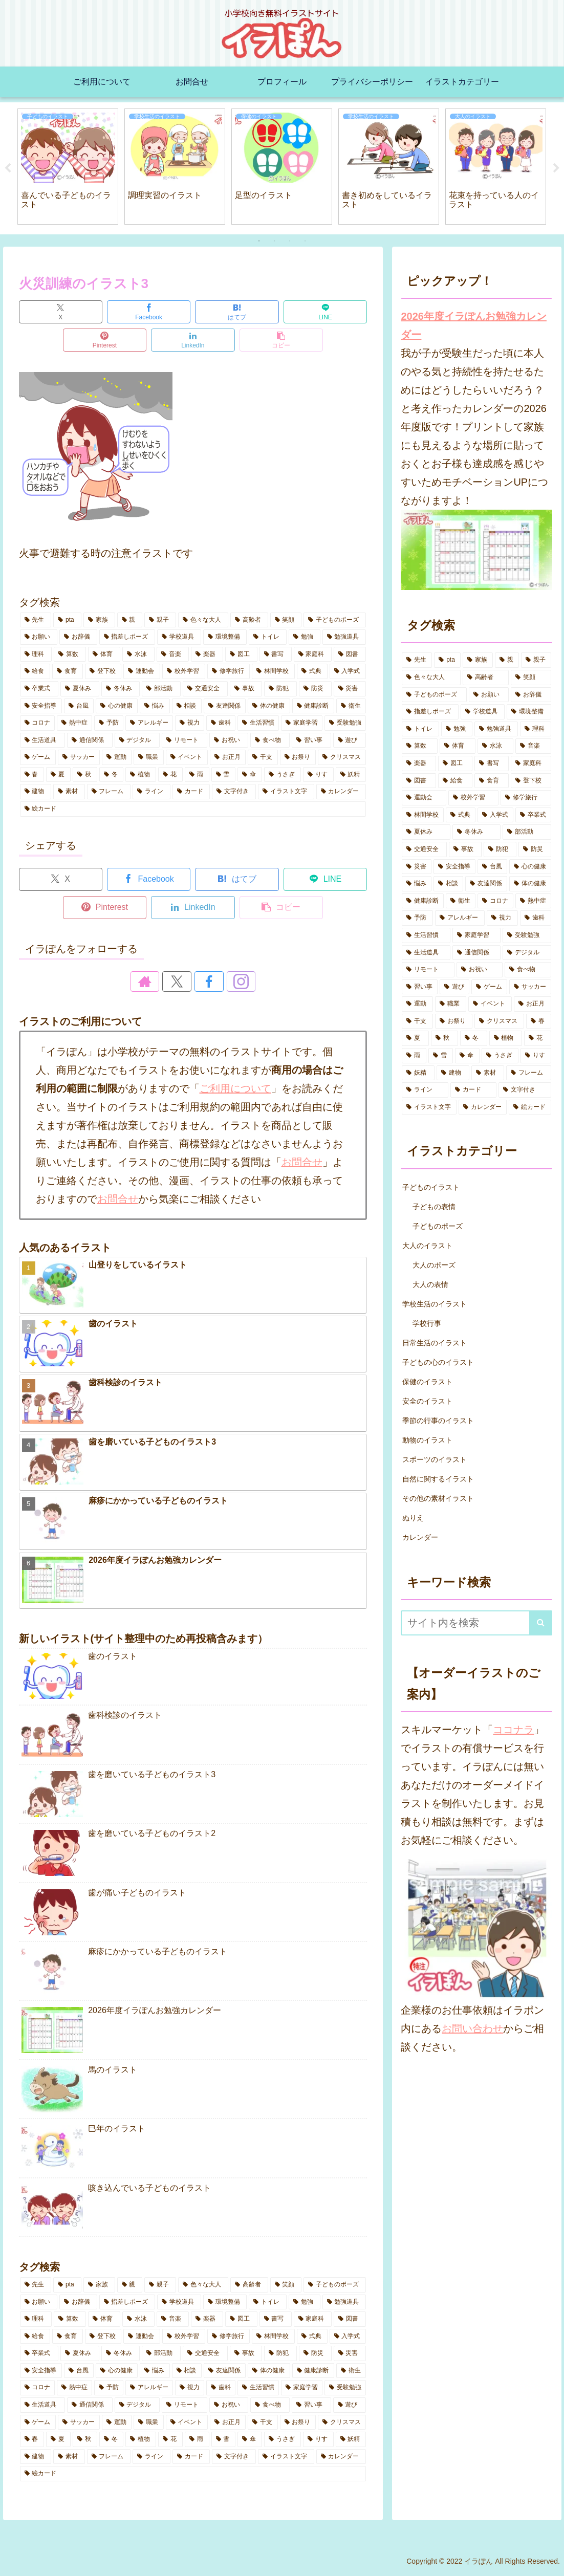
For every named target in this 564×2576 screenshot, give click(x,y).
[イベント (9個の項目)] (187, 757)
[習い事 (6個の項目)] (311, 740)
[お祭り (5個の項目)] (298, 757)
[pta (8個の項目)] (67, 620)
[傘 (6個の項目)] (249, 774)
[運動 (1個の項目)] (117, 757)
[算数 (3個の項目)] (70, 654)
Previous (8, 168)
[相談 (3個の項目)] (187, 706)
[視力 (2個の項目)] (189, 723)
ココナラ (513, 1729)
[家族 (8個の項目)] (99, 620)
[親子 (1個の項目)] (160, 620)
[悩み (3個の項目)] (154, 706)
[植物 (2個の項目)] (140, 774)
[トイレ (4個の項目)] (268, 637)
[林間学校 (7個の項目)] (273, 671)
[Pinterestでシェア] (104, 340)
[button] (281, 340)
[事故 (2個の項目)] (246, 688)
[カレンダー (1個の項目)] (341, 791)
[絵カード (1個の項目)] (193, 809)
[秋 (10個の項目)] (85, 774)
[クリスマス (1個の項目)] (342, 757)
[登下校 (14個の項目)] (103, 671)
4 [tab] (305, 241)
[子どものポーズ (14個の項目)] (334, 620)
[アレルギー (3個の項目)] (149, 723)
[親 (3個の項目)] (130, 620)
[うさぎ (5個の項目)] (282, 774)
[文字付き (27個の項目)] (234, 791)
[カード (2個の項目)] (191, 791)
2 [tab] (274, 241)
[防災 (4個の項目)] (315, 688)
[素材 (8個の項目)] (69, 791)
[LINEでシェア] (325, 311)
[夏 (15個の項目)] (58, 774)
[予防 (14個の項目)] (108, 723)
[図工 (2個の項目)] (241, 654)
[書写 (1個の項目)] (275, 654)
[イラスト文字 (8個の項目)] (286, 791)
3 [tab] (290, 241)
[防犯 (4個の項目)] (280, 688)
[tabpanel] (67, 166)
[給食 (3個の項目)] (35, 671)
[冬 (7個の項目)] (111, 774)
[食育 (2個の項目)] (67, 671)
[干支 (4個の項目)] (262, 757)
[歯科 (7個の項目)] (220, 723)
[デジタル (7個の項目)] (137, 740)
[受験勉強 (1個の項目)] (345, 723)
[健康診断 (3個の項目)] (313, 706)
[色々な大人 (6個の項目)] (203, 620)
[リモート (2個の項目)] (184, 740)
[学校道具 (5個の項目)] (179, 637)
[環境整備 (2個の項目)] (225, 637)
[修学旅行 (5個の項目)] (228, 671)
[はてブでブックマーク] (236, 311)
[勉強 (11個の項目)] (304, 637)
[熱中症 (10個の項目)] (74, 723)
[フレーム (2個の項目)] (109, 791)
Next (556, 168)
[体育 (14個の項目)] (104, 654)
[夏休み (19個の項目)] (79, 688)
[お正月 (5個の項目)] (228, 757)
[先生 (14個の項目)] (36, 620)
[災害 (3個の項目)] (350, 688)
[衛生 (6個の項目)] (351, 706)
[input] (476, 1622)
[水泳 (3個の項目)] (138, 654)
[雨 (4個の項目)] (197, 774)
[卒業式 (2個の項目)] (39, 688)
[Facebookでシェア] (148, 311)
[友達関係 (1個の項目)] (225, 706)
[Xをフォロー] (181, 981)
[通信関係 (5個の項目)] (90, 740)
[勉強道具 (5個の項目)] (344, 637)
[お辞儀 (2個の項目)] (78, 637)
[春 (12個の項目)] (32, 774)
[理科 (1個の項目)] (36, 654)
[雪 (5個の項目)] (223, 774)
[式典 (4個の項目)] (312, 671)
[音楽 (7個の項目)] (173, 654)
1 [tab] (259, 241)
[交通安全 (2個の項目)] (205, 688)
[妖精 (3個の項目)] (351, 774)
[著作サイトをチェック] (157, 981)
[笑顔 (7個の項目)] (286, 620)
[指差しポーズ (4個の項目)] (127, 637)
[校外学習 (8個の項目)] (183, 671)
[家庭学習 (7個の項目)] (301, 723)
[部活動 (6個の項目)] (161, 688)
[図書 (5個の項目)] (350, 654)
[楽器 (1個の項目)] (207, 654)
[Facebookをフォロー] (204, 981)
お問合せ (301, 1162)
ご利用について (235, 1088)
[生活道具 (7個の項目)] (43, 740)
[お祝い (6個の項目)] (229, 740)
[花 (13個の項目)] (170, 774)
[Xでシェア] (60, 311)
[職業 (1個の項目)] (148, 757)
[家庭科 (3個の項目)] (313, 654)
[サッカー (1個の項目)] (79, 757)
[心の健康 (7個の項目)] (117, 706)
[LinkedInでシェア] (192, 340)
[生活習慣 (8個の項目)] (258, 723)
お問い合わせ (472, 2028)
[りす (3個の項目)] (318, 774)
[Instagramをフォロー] (228, 981)
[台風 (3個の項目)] (79, 706)
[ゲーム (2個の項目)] (38, 757)
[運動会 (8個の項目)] (141, 671)
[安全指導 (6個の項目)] (41, 706)
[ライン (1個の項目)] (151, 791)
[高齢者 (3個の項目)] (249, 620)
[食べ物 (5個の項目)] (270, 740)
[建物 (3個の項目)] (36, 791)
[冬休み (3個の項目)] (120, 688)
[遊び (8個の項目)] (349, 740)
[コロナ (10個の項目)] (37, 723)
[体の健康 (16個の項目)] (269, 706)
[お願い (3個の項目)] (39, 637)
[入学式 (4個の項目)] (348, 671)
